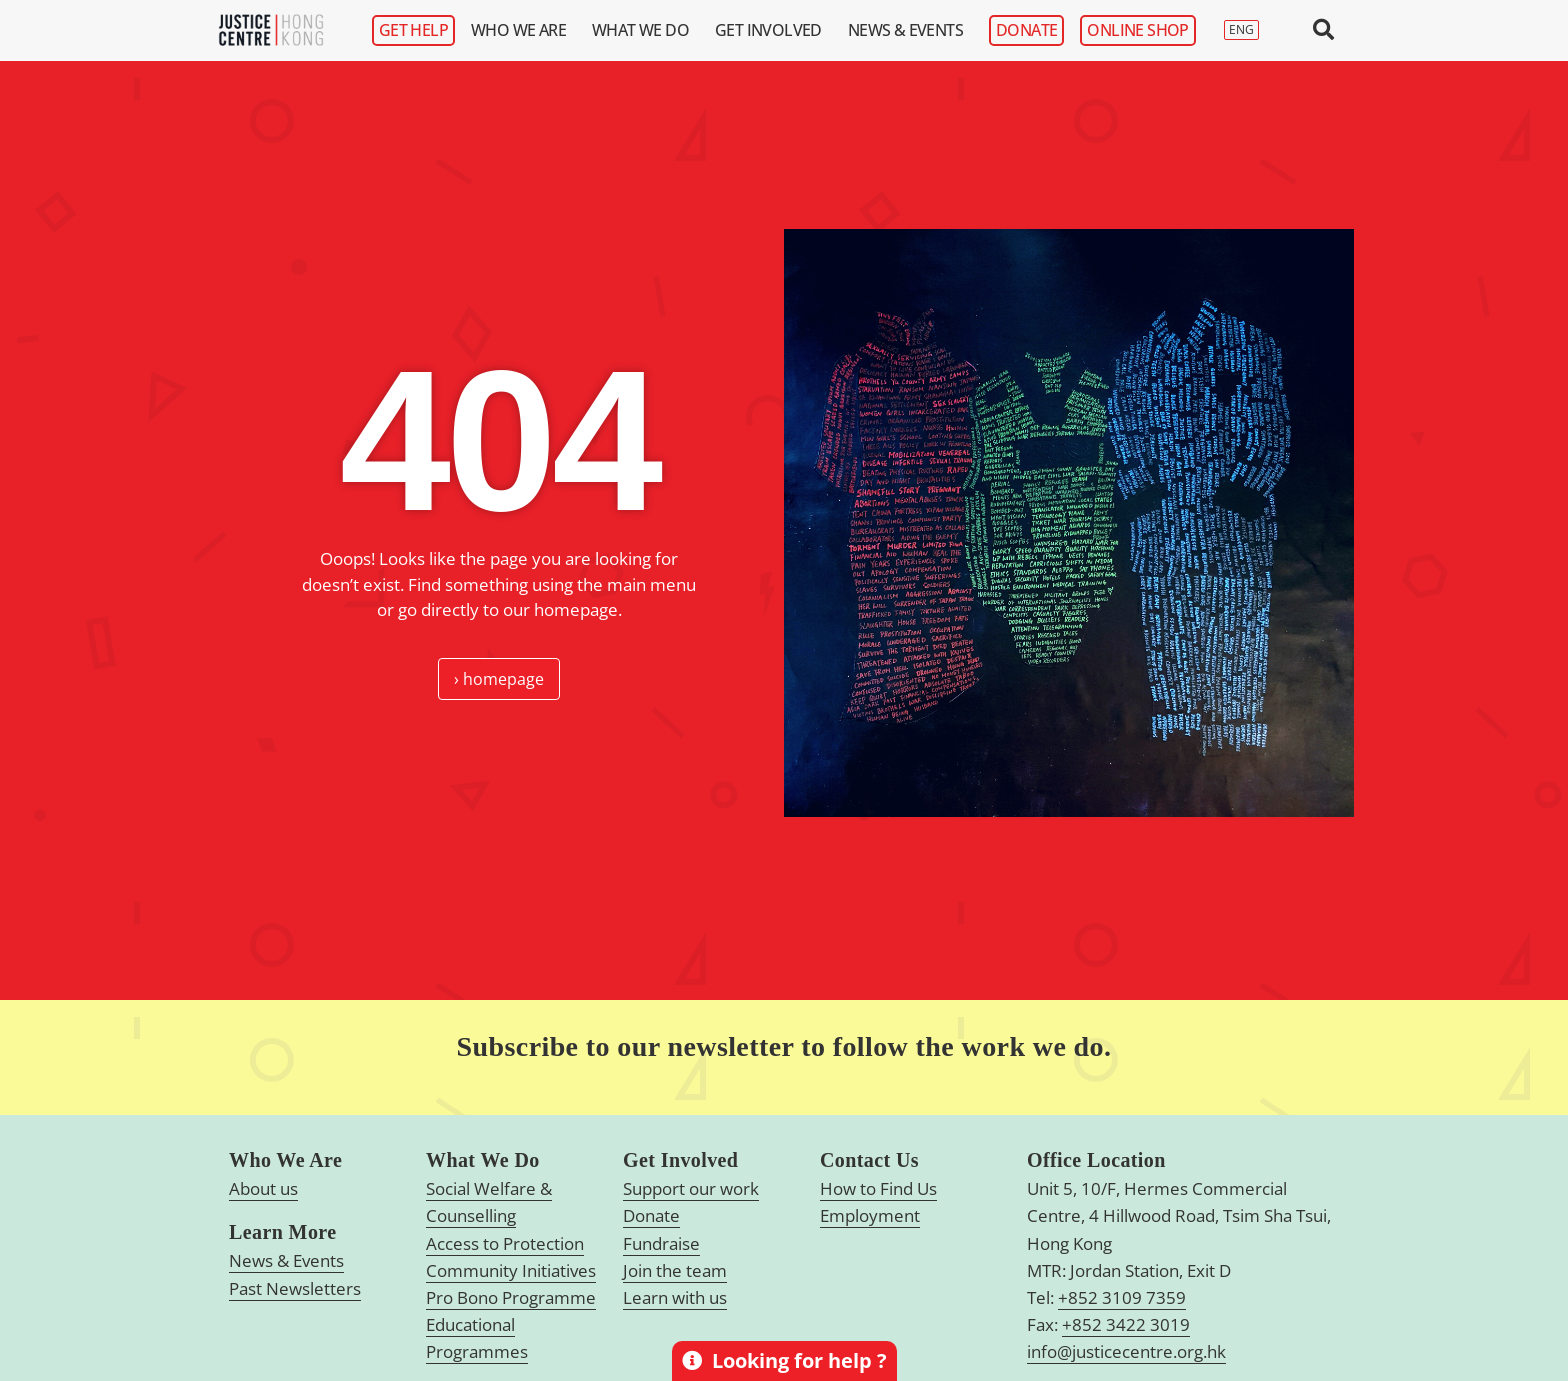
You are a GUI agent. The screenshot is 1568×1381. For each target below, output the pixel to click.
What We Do (645, 30)
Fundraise (661, 1243)
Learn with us (675, 1297)
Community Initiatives (511, 1270)
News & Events (910, 30)
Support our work (691, 1188)
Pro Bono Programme (511, 1297)
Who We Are (523, 30)
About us (263, 1188)
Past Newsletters (295, 1288)
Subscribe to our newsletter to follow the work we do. (784, 1046)
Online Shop (1137, 30)
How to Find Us (878, 1188)
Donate (1026, 30)
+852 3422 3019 (1126, 1324)
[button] (1324, 30)
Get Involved (773, 30)
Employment (870, 1215)
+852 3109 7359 (1122, 1297)
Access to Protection (505, 1243)
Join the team (675, 1270)
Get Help (413, 30)
